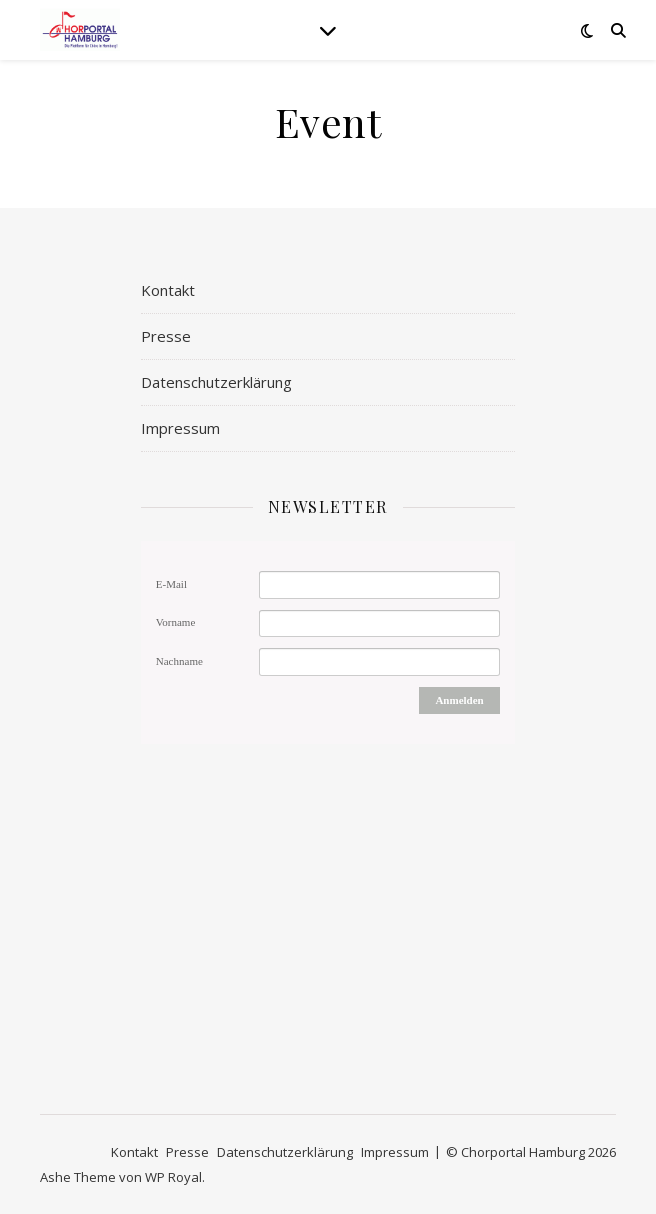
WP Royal (173, 1177)
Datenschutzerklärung (216, 382)
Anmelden (459, 700)
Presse (166, 336)
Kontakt (168, 290)
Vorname (176, 622)
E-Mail (171, 584)
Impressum (180, 428)
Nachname (179, 661)
